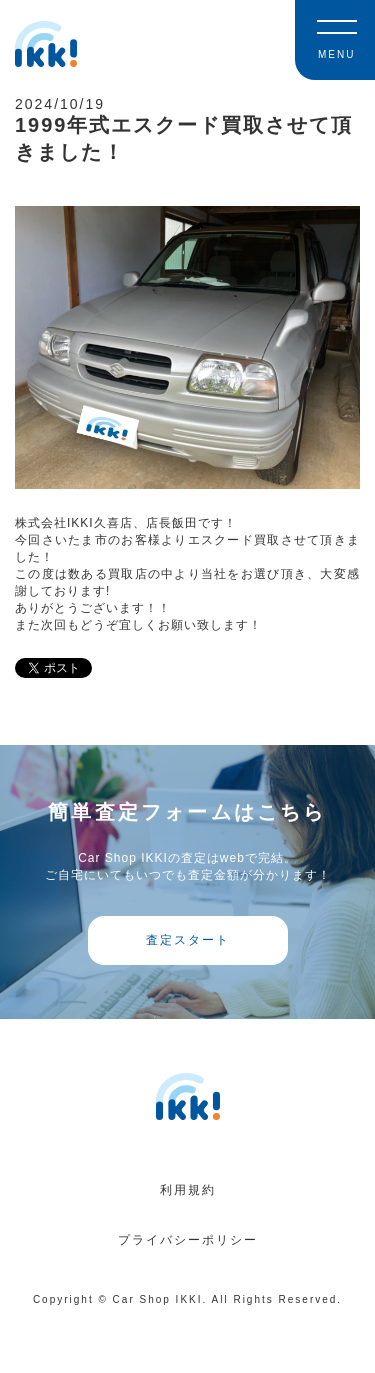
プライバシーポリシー (188, 1240)
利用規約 (188, 1190)
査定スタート (188, 940)
